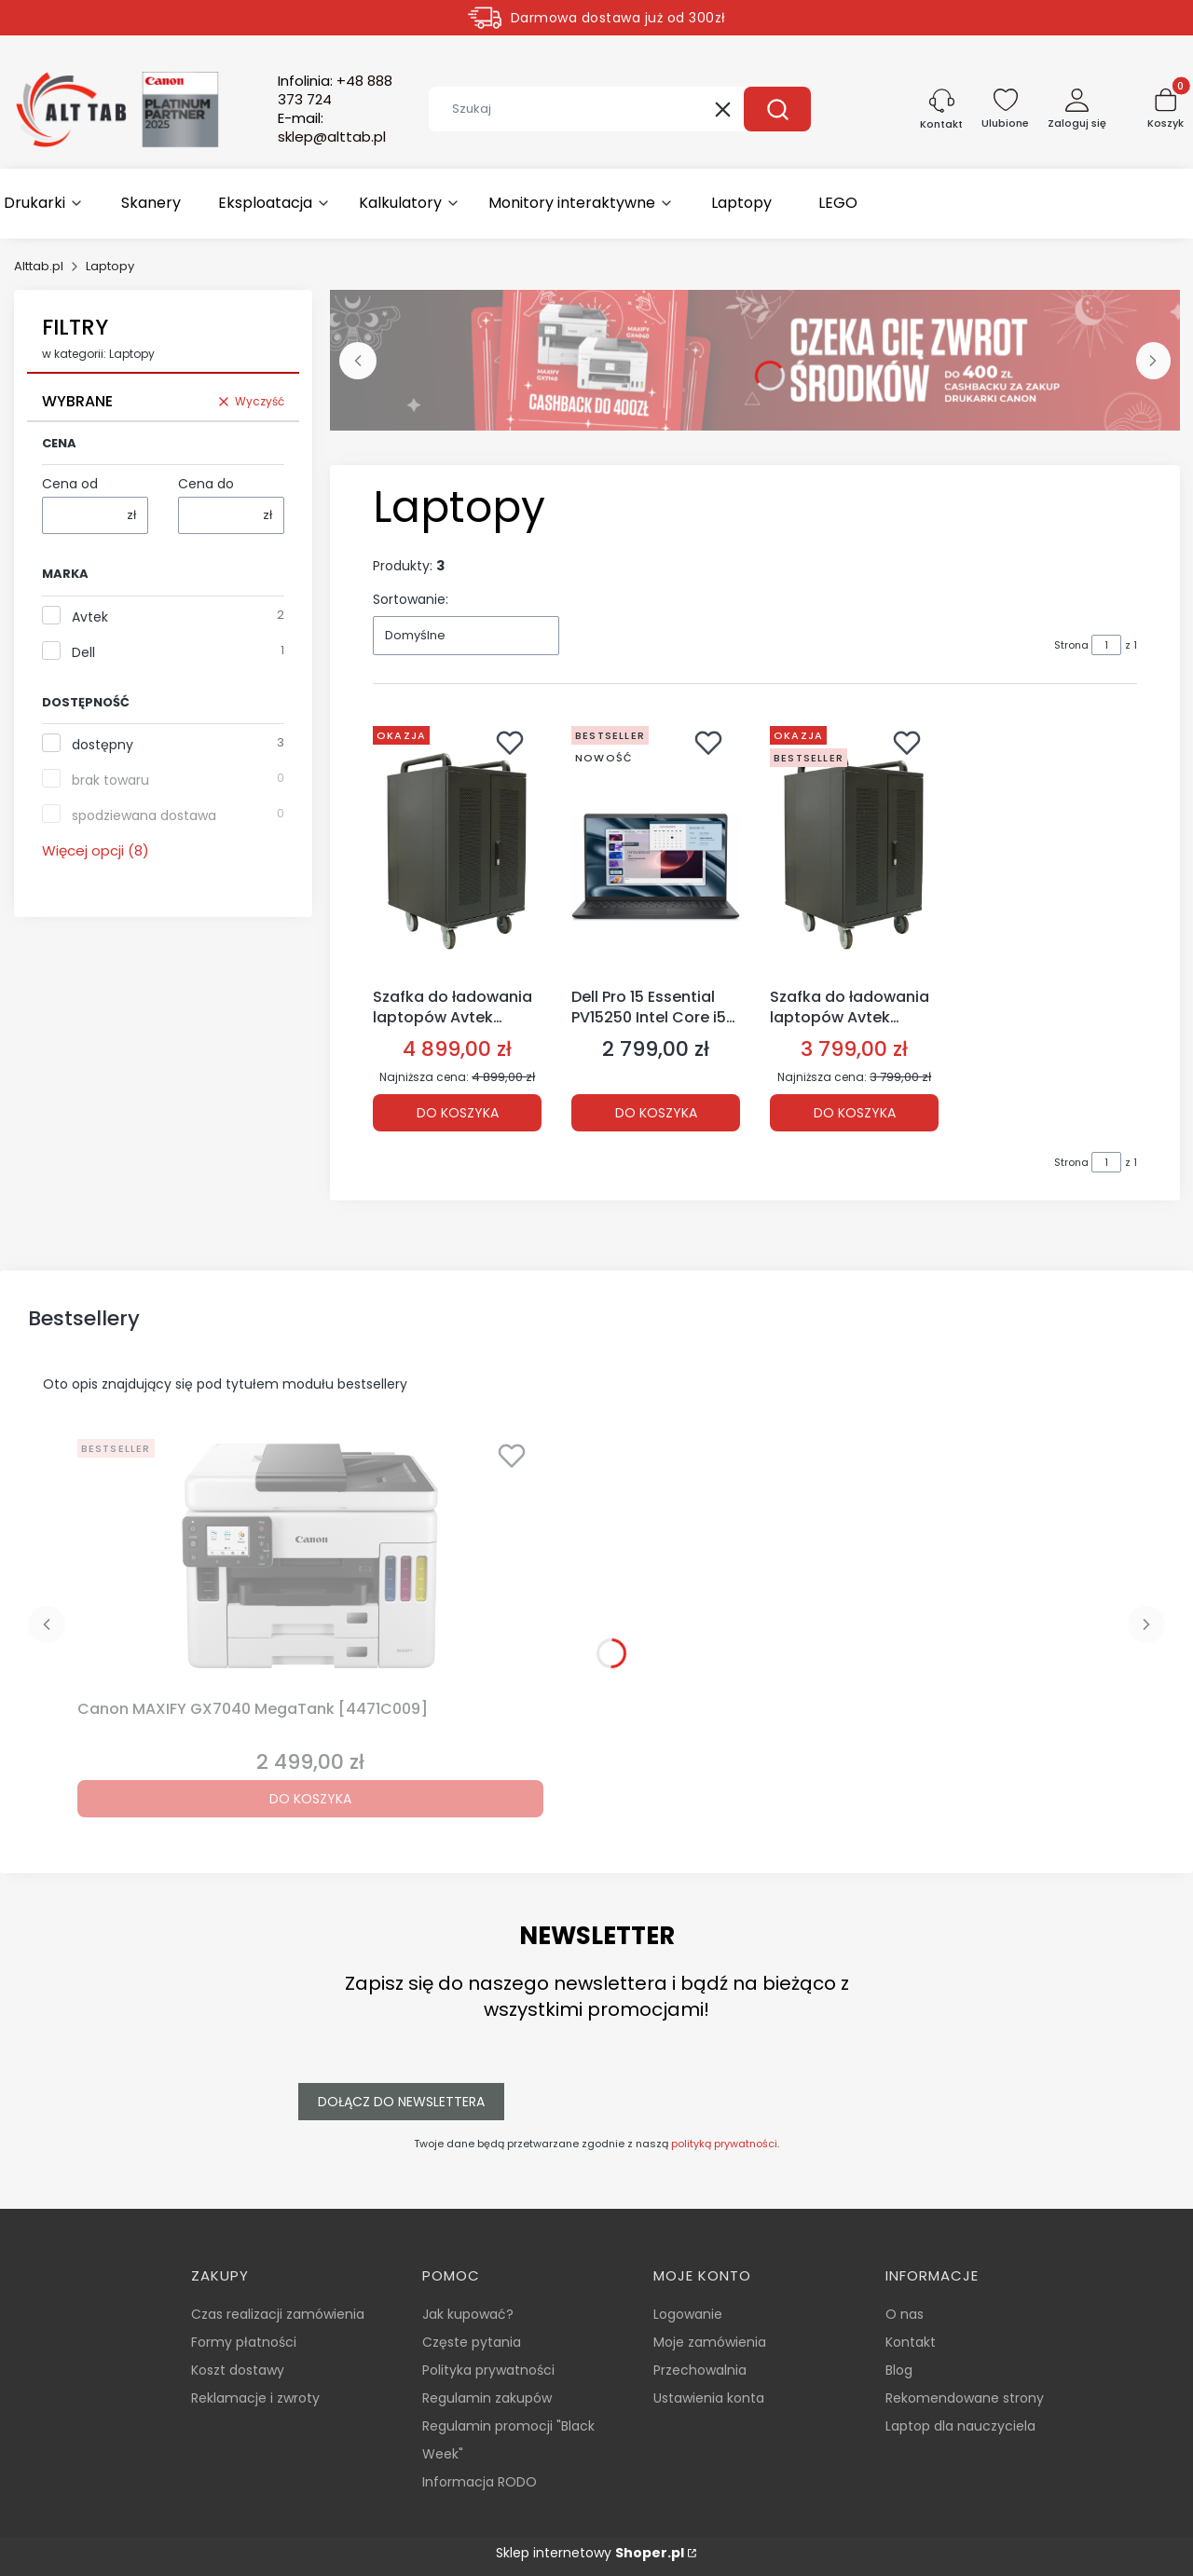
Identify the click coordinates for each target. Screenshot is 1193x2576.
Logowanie (687, 2314)
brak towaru (110, 780)
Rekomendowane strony (964, 2398)
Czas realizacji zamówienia (277, 2314)
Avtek (90, 617)
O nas (904, 2314)
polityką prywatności (724, 2143)
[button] (777, 109)
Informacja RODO (479, 2482)
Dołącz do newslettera (401, 2101)
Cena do (206, 483)
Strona (1071, 644)
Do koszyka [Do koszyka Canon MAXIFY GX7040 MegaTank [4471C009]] (310, 1798)
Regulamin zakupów (487, 2398)
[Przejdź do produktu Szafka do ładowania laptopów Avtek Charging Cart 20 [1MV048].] (854, 849)
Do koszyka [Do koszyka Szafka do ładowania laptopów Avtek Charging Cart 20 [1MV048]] (855, 1112)
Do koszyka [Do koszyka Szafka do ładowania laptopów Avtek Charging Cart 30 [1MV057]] (458, 1112)
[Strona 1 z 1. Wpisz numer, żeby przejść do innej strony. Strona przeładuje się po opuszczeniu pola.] (1106, 645)
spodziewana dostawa (144, 815)
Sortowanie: (410, 599)
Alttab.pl (38, 266)
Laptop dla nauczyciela (960, 2426)
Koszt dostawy (237, 2370)
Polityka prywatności (488, 2370)
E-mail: (332, 127)
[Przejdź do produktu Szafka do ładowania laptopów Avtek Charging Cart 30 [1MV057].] (457, 849)
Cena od (70, 483)
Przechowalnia (700, 2370)
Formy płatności (243, 2342)
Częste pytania (471, 2342)
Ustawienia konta (708, 2398)
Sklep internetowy (590, 2552)
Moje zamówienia (709, 2342)
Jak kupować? (468, 2314)
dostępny (102, 744)
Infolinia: (335, 90)
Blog (898, 2370)
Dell (83, 652)
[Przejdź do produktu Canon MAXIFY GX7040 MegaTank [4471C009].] (310, 1562)
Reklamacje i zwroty (255, 2398)
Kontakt (910, 2342)
